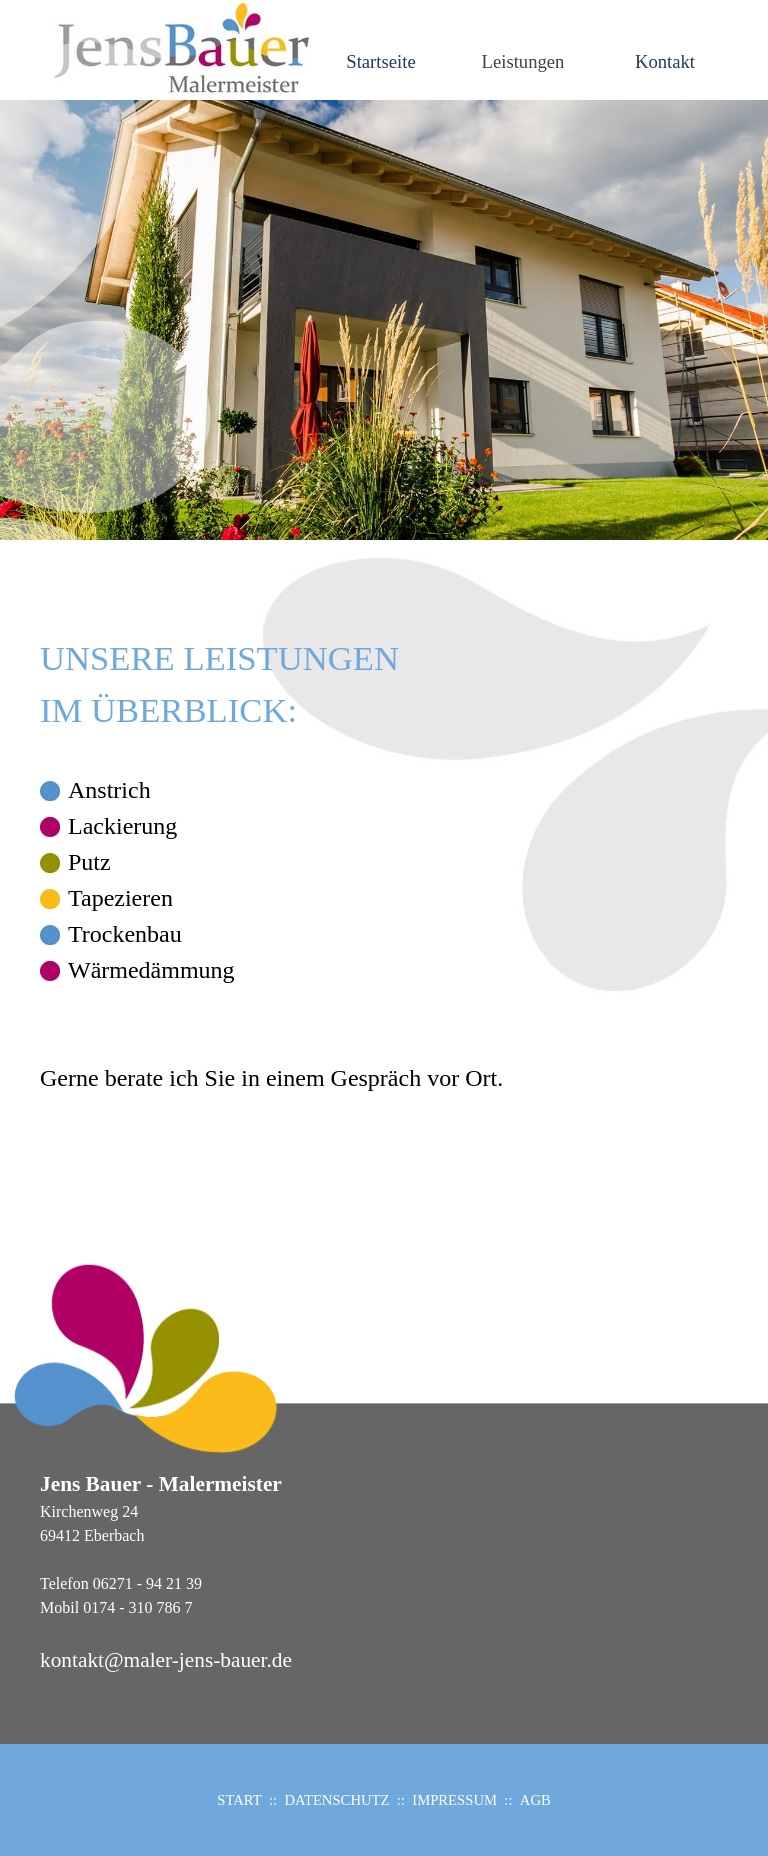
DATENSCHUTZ (336, 1800)
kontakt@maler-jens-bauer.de (166, 1660)
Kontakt (665, 61)
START (239, 1800)
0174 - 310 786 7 (137, 1607)
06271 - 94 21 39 (147, 1583)
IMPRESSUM (454, 1800)
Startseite (380, 61)
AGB (535, 1800)
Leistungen (523, 61)
